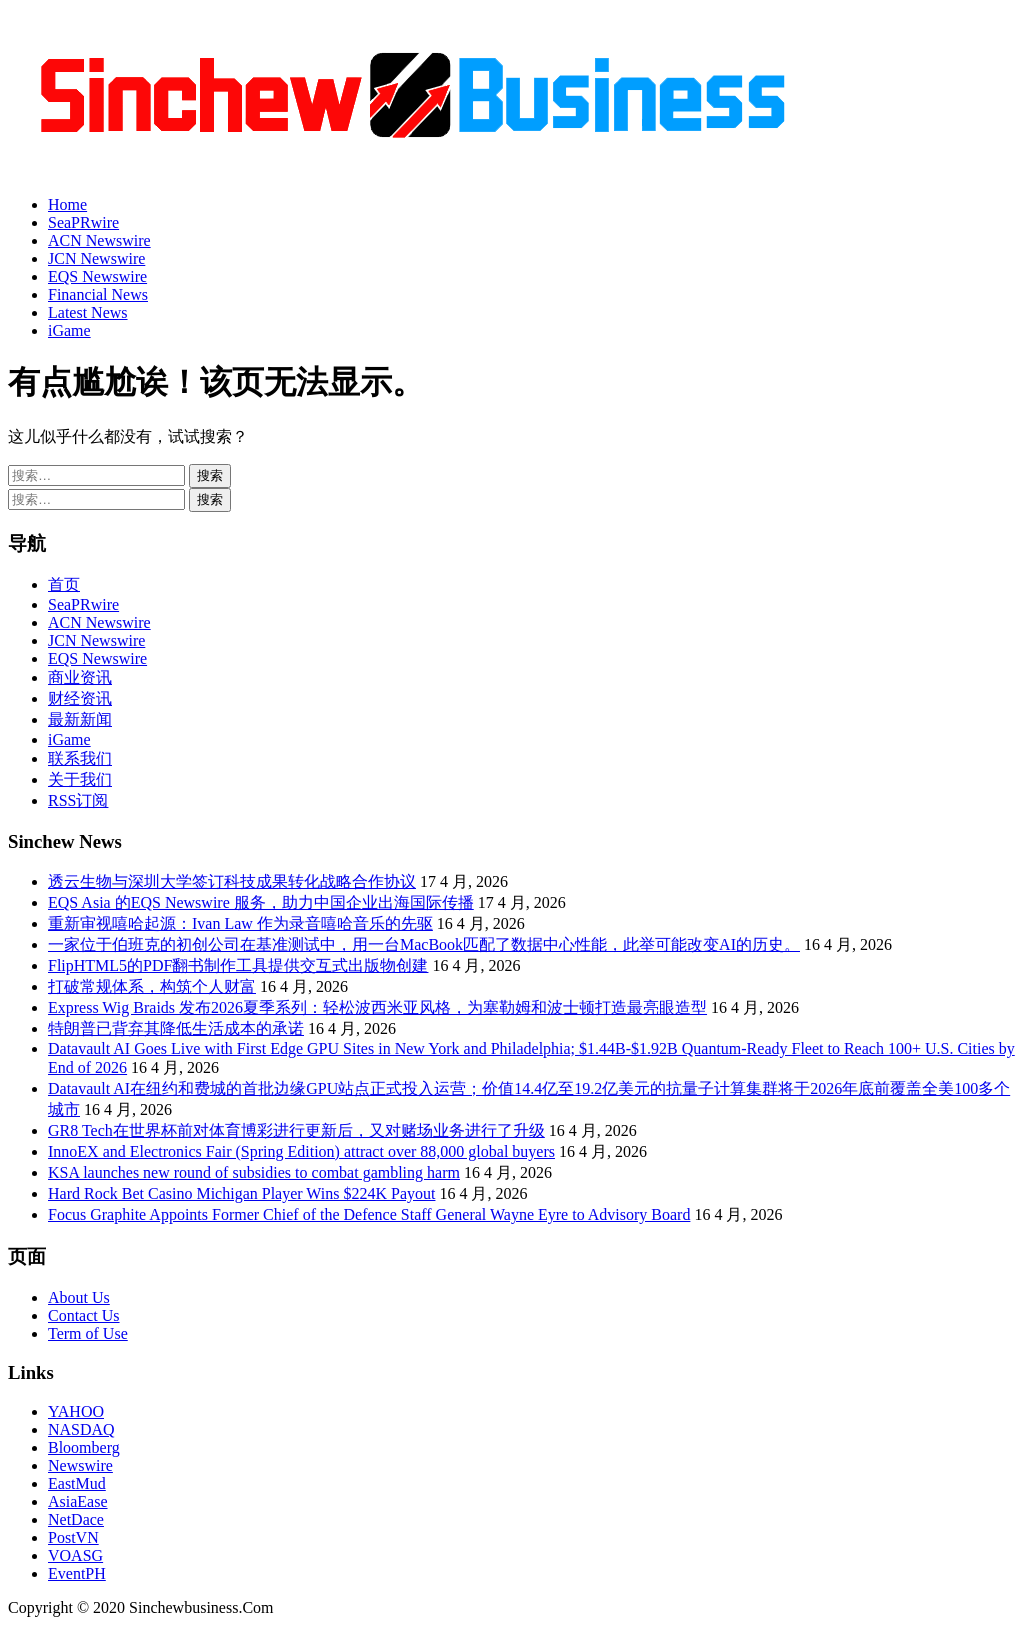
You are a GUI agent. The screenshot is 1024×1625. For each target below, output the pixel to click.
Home (67, 204)
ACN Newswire (99, 240)
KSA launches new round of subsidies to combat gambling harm (254, 1172)
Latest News (88, 312)
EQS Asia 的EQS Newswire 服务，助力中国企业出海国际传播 (261, 902)
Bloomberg (84, 1447)
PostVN (73, 1537)
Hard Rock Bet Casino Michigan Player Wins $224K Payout (241, 1193)
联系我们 (80, 758)
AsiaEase (78, 1501)
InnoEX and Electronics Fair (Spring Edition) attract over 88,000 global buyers (301, 1151)
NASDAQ (81, 1429)
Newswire (80, 1465)
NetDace (76, 1519)
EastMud (77, 1483)
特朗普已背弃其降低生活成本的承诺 (176, 1028)
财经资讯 (80, 698)
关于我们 (80, 779)
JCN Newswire (96, 258)
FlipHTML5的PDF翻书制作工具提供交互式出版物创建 (238, 965)
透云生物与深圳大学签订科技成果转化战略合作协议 (232, 881)
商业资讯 (80, 677)
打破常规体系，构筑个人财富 (152, 986)
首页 (64, 584)
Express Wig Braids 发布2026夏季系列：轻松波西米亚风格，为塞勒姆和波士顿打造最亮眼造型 (377, 1007)
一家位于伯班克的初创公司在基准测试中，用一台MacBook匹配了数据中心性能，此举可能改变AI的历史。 (424, 944)
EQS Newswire (97, 276)
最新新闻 (80, 719)
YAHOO (76, 1411)
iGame (69, 330)
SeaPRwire (83, 222)
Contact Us (84, 1315)
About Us (79, 1297)
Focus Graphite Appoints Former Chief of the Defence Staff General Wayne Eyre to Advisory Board (369, 1214)
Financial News (98, 294)
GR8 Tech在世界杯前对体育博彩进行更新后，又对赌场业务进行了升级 (296, 1130)
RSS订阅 (78, 800)
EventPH (77, 1573)
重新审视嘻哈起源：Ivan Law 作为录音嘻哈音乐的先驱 (240, 923)
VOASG (75, 1555)
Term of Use (88, 1333)
